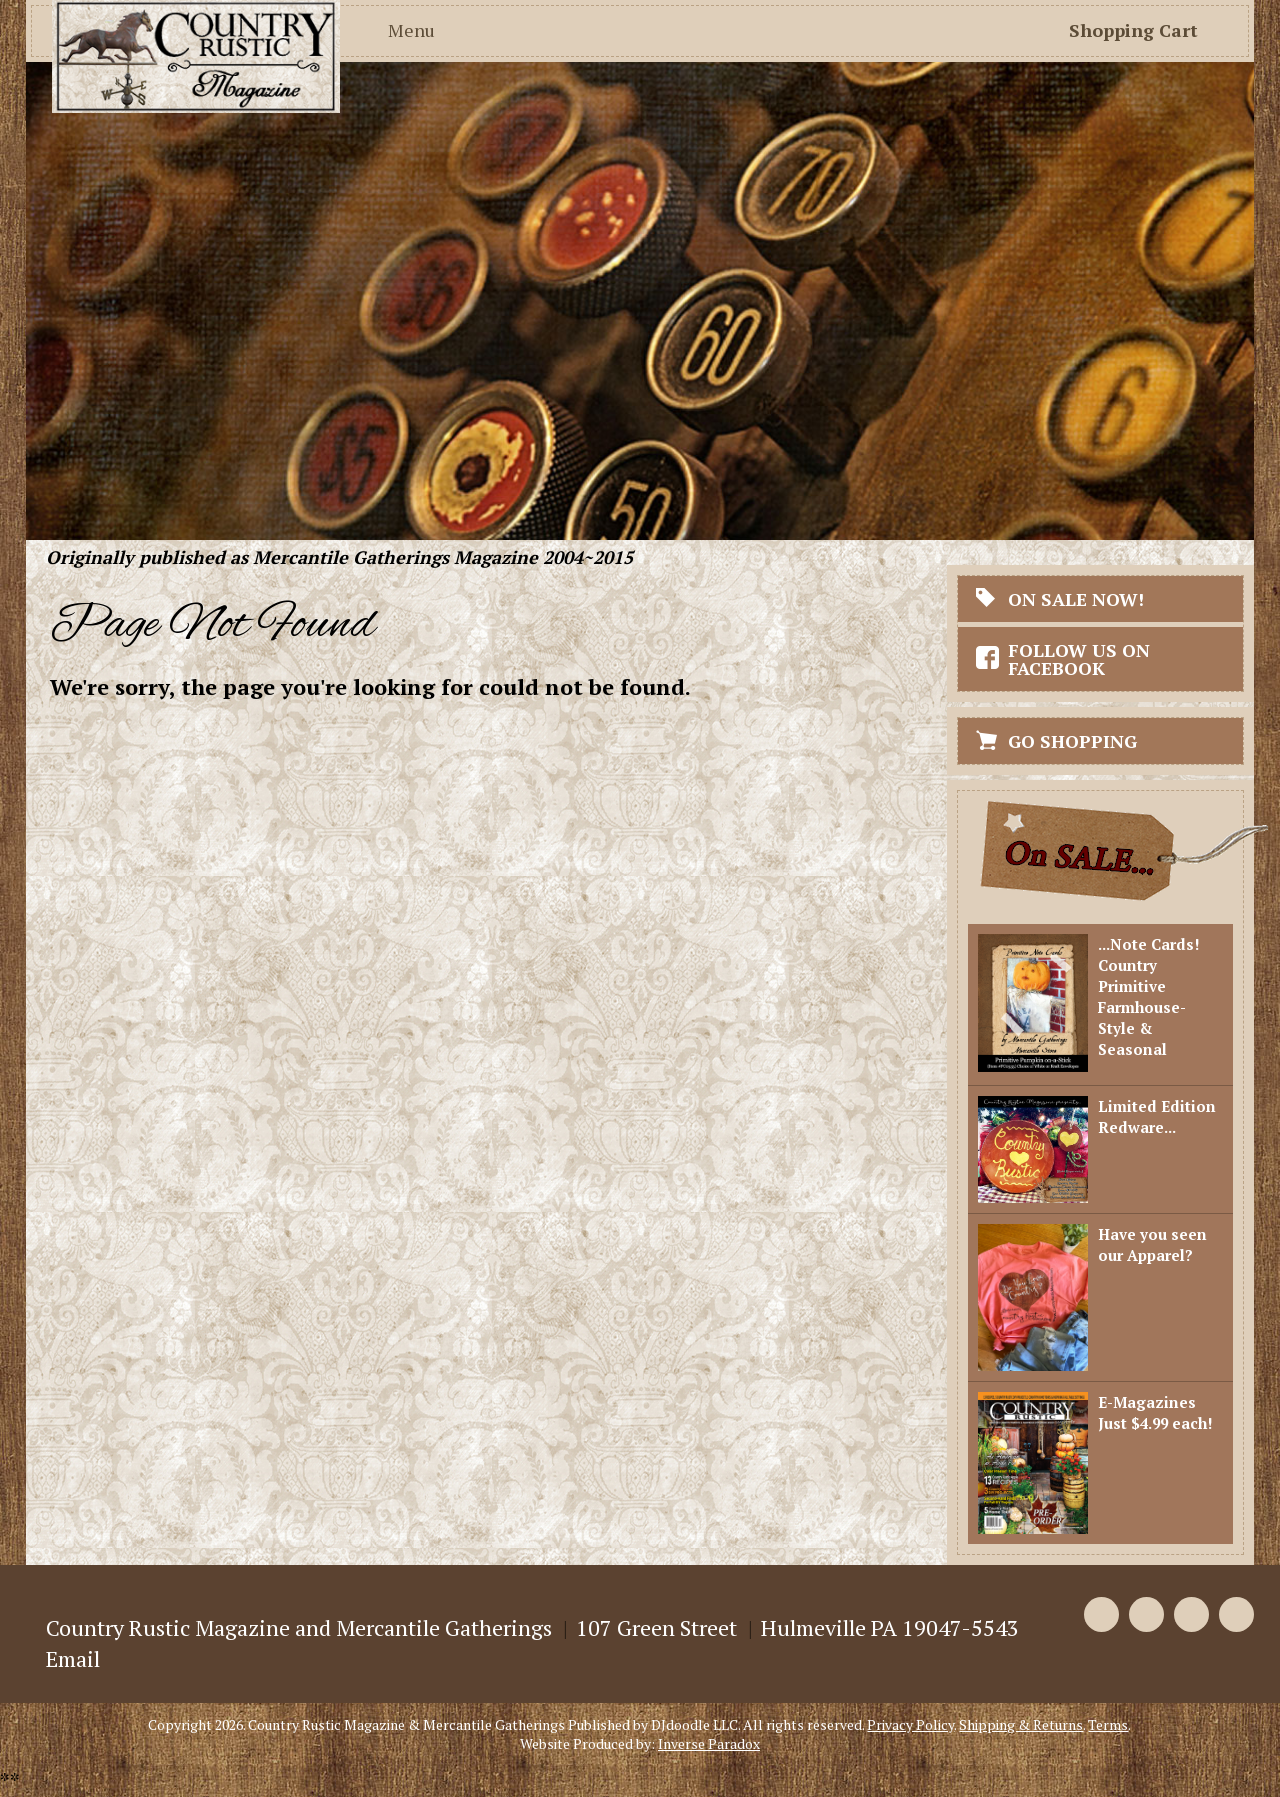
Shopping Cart (1133, 30)
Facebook (1101, 1614)
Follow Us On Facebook (1079, 659)
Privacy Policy (910, 1724)
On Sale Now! (1076, 599)
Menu (411, 30)
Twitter (1146, 1614)
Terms (1108, 1724)
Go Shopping (1072, 741)
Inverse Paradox (709, 1743)
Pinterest (1191, 1614)
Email (73, 1658)
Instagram (1236, 1614)
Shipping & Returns (1021, 1724)
